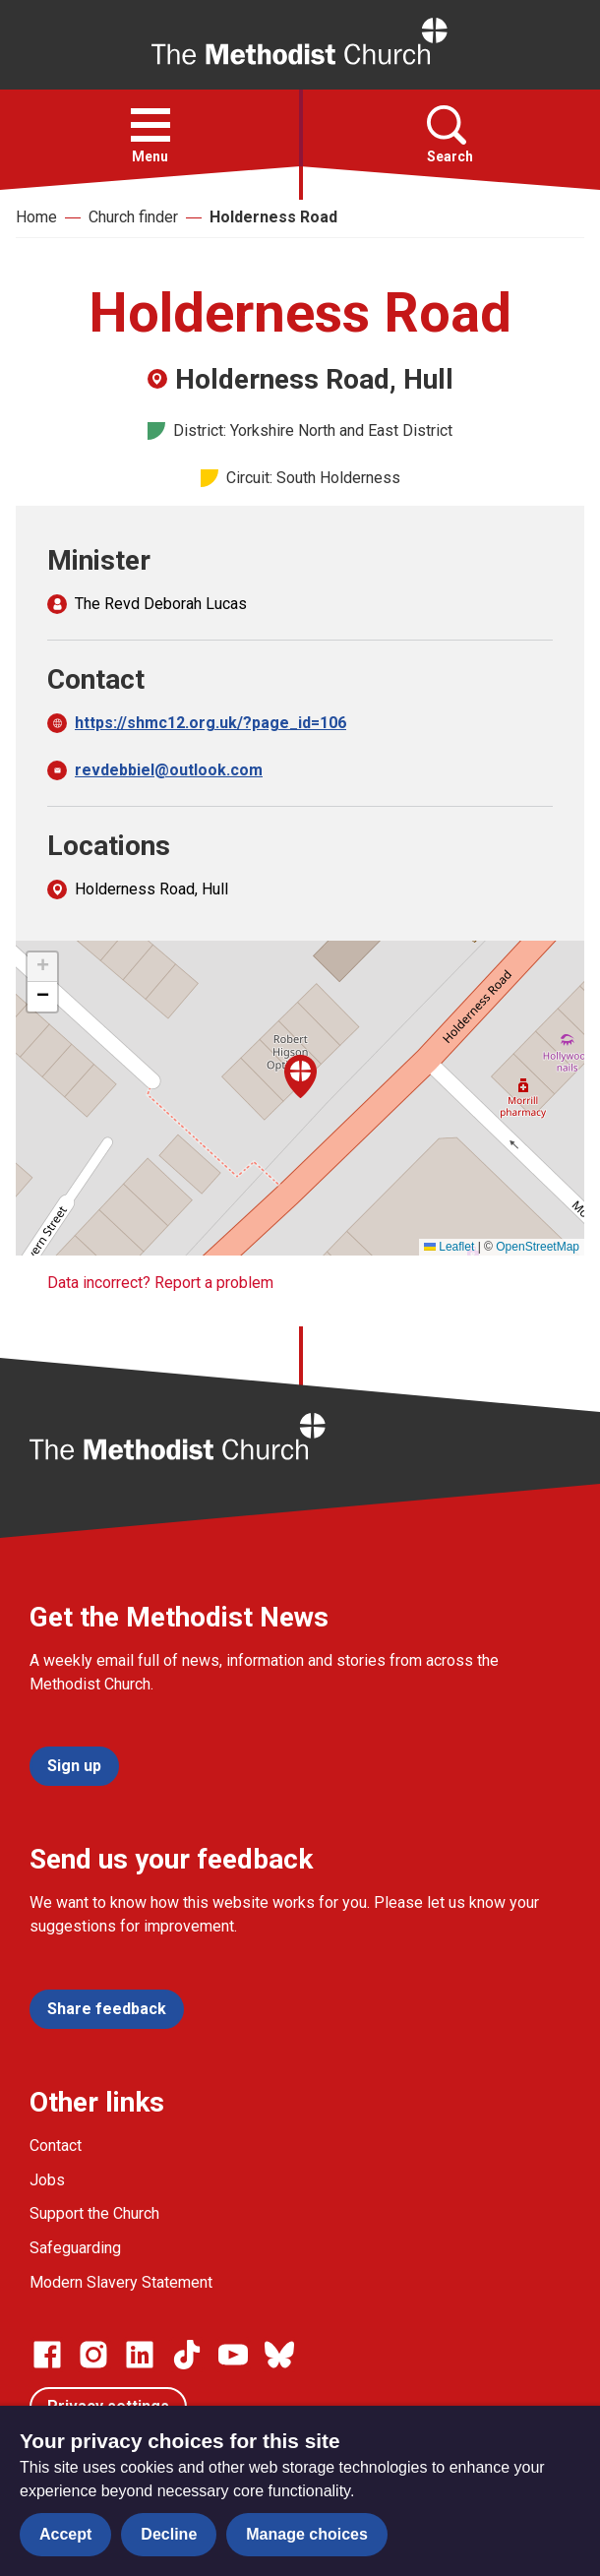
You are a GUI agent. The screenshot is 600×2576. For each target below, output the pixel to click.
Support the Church (94, 2213)
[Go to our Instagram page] (93, 2354)
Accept (65, 2534)
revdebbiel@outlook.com (169, 770)
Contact (56, 2145)
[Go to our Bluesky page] (279, 2354)
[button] (150, 125)
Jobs (47, 2180)
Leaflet (449, 1247)
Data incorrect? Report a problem (160, 1282)
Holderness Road (273, 217)
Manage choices (307, 2534)
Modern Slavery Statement (121, 2282)
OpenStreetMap (537, 1247)
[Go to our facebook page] (47, 2354)
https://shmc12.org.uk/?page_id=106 (210, 722)
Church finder (133, 217)
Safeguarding (75, 2248)
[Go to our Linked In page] (139, 2354)
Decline (169, 2534)
